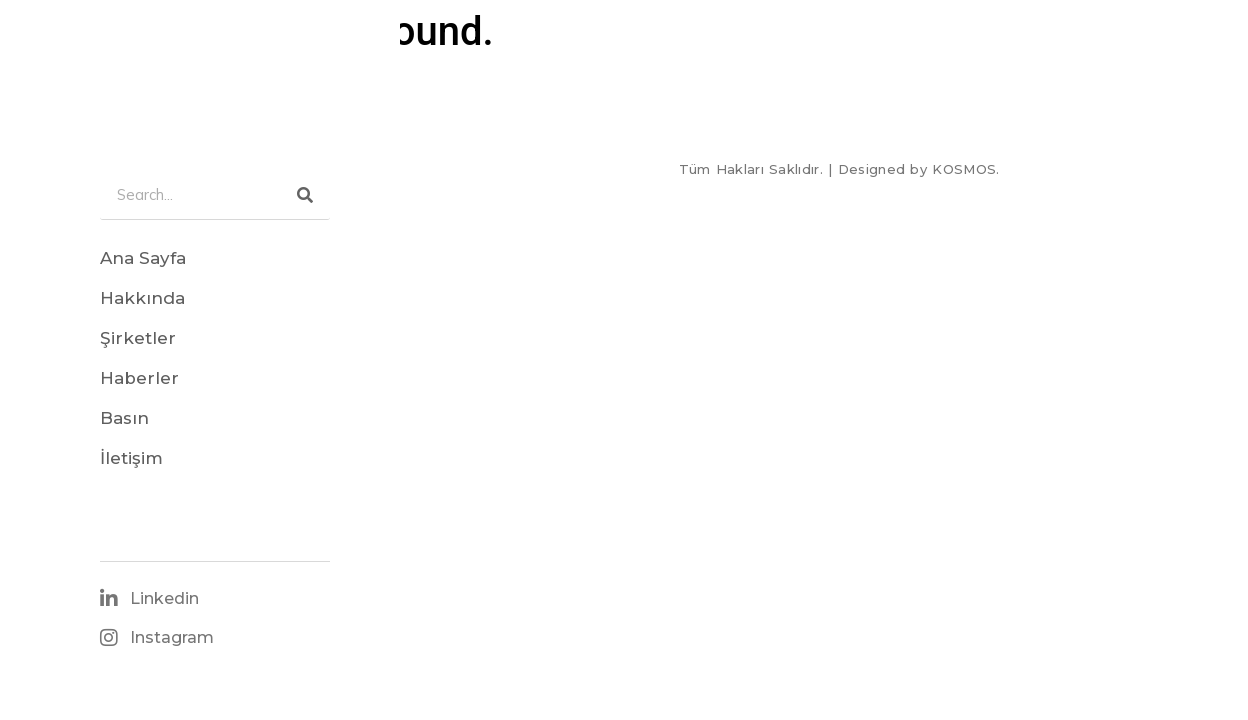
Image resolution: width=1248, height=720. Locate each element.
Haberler (139, 378)
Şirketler (138, 338)
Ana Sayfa (143, 258)
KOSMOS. (965, 169)
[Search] (305, 194)
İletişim (131, 458)
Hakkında (142, 298)
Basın (124, 418)
